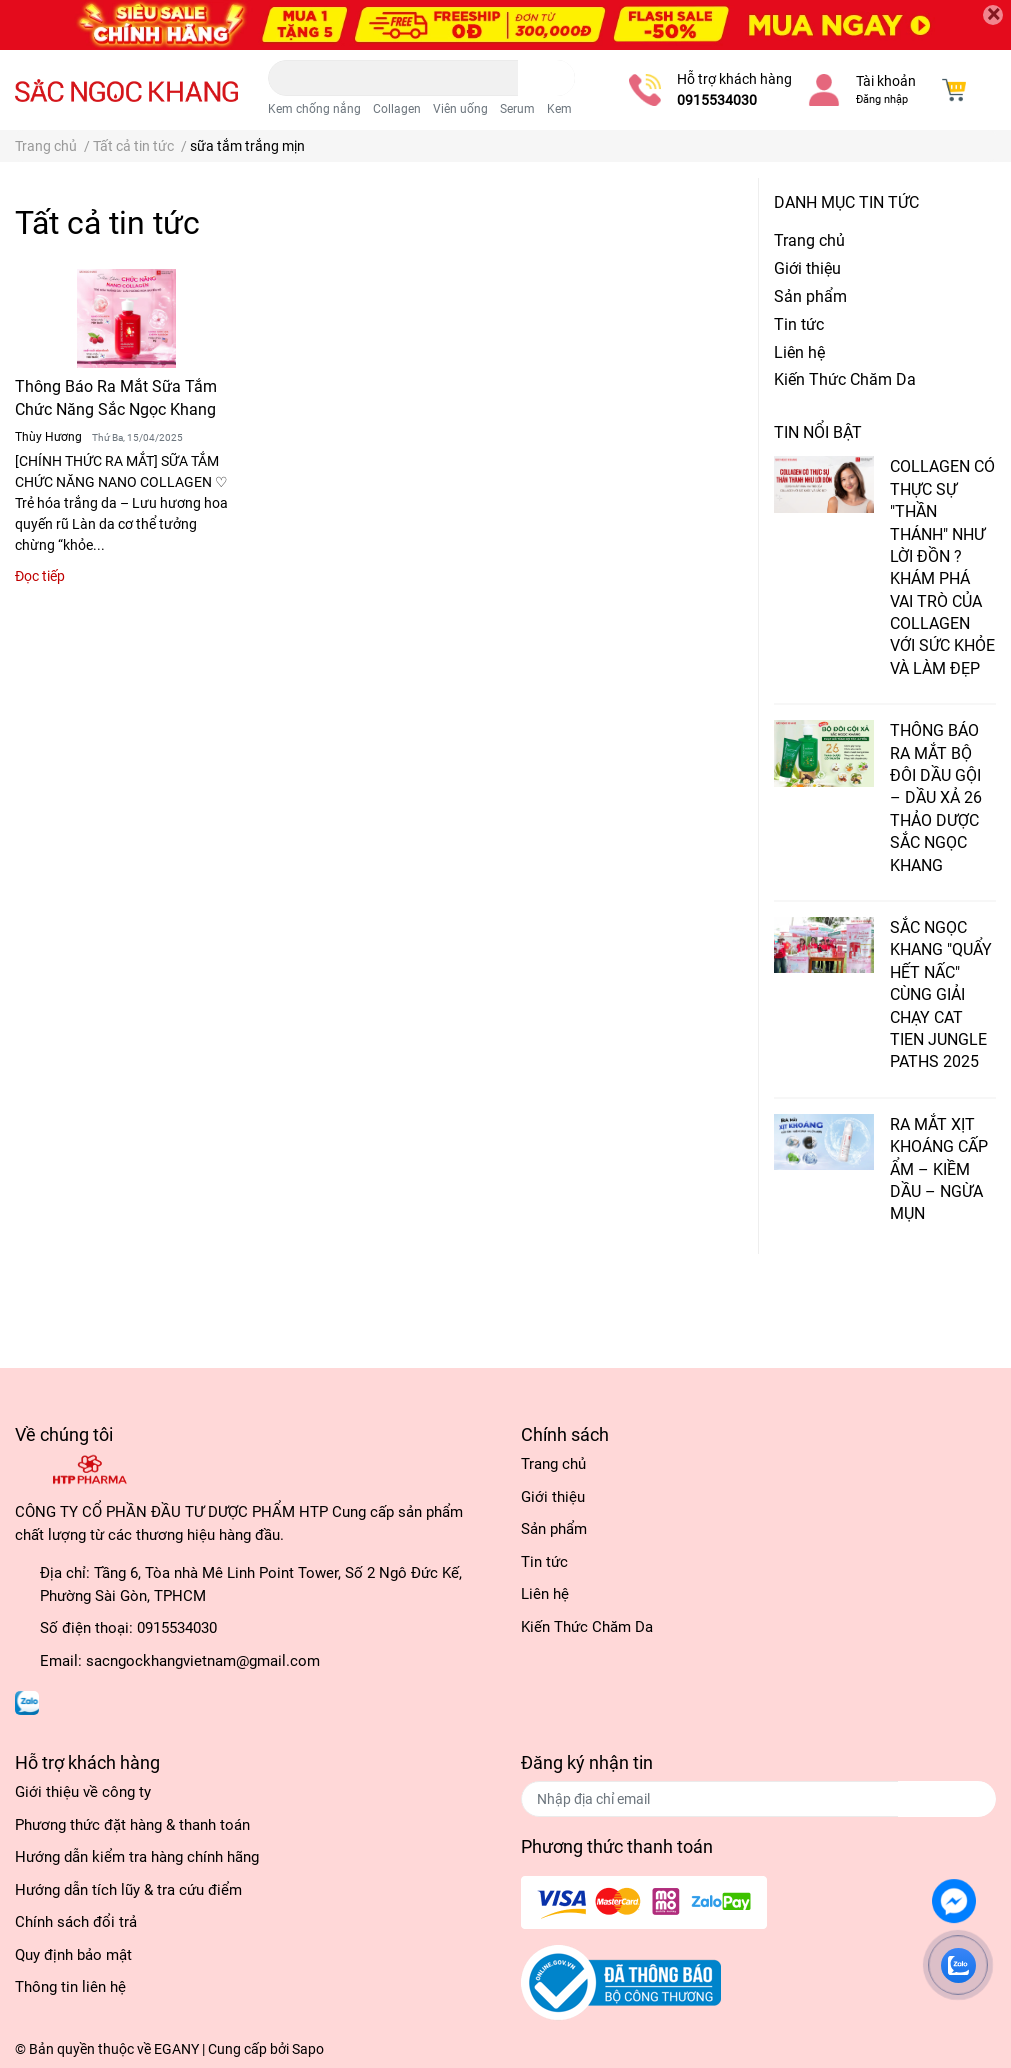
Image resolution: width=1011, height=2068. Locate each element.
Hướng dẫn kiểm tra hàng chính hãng (137, 1857)
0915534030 (717, 100)
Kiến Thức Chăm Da (845, 379)
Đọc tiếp (40, 576)
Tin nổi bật (818, 432)
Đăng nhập (882, 99)
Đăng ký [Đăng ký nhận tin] (947, 1798)
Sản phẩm (810, 296)
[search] (546, 78)
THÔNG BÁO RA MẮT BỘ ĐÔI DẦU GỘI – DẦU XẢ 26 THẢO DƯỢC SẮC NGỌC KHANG (936, 797)
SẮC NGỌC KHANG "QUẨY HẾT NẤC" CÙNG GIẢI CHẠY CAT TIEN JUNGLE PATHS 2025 (941, 994)
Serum (517, 109)
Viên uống (460, 109)
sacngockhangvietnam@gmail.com (203, 1661)
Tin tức (799, 324)
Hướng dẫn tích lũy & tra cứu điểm (128, 1890)
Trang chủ (809, 240)
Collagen (397, 109)
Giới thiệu (807, 268)
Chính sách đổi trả (76, 1922)
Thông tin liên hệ (70, 1987)
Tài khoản (886, 81)
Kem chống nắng (314, 109)
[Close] (993, 15)
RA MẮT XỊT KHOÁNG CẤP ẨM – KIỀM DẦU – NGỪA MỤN (939, 1169)
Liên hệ (799, 352)
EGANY (176, 2049)
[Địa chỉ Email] (759, 1799)
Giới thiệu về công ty (83, 1792)
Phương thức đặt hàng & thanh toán (132, 1825)
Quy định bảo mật (73, 1955)
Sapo (308, 2049)
